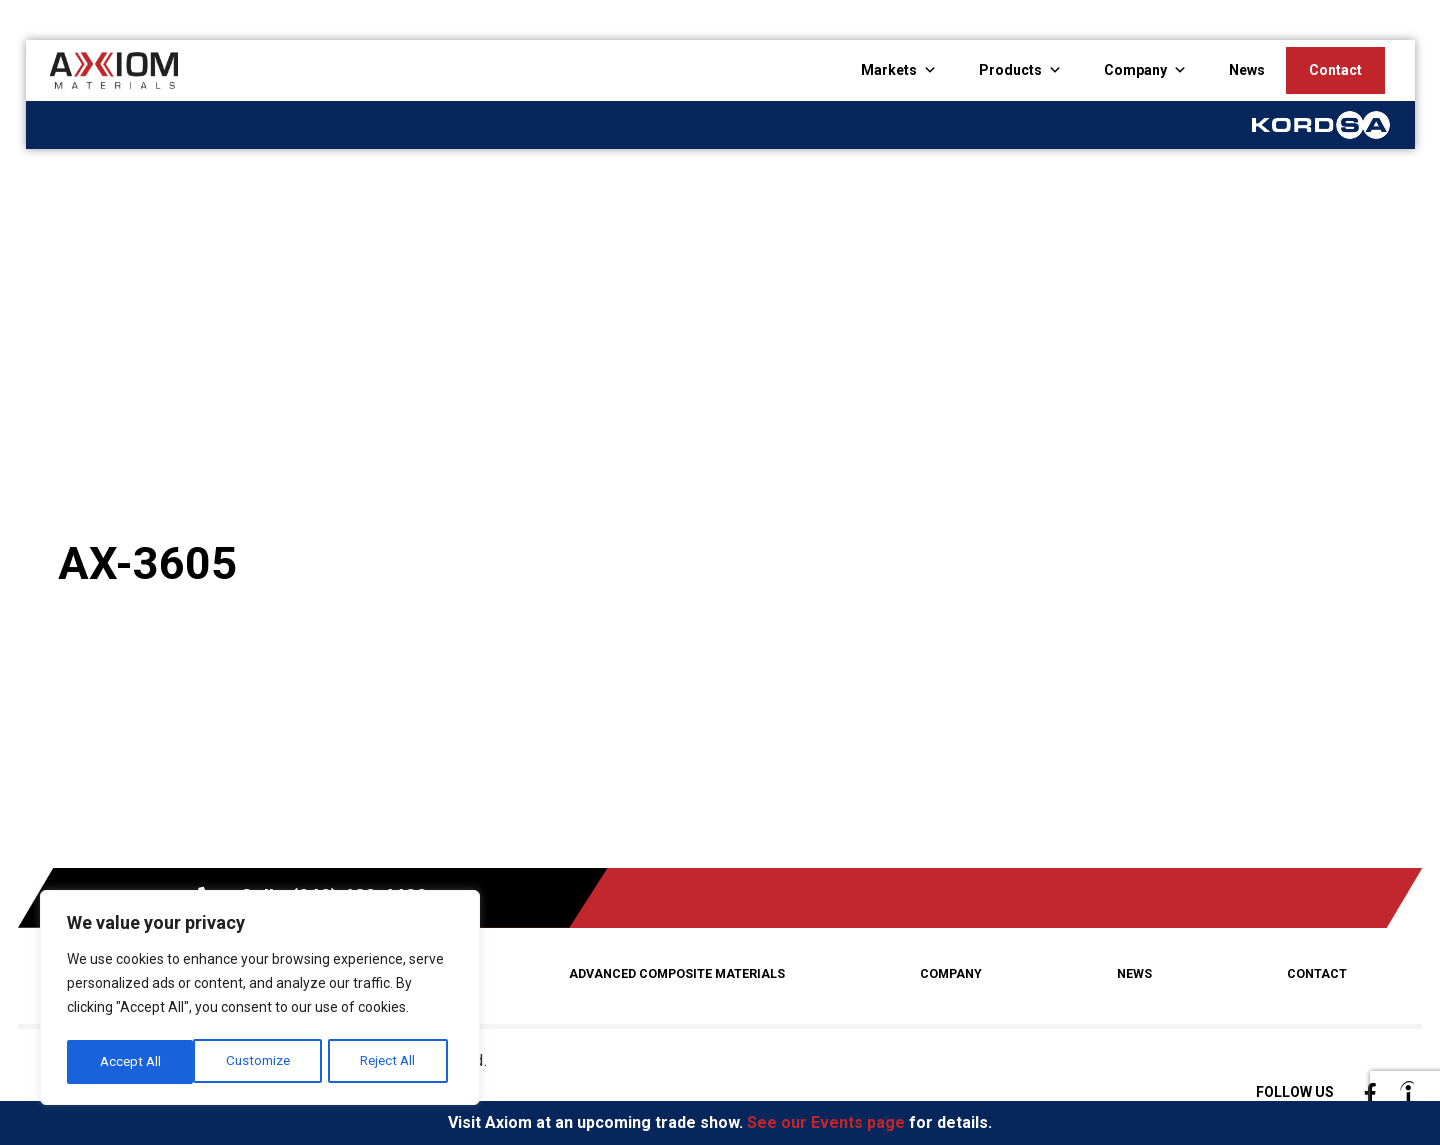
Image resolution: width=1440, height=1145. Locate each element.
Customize (131, 1062)
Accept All (391, 1062)
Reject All (262, 1062)
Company (1135, 70)
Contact (1335, 70)
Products (1010, 70)
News (1247, 70)
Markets (889, 70)
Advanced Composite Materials (681, 974)
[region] (260, 1000)
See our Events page (826, 1122)
